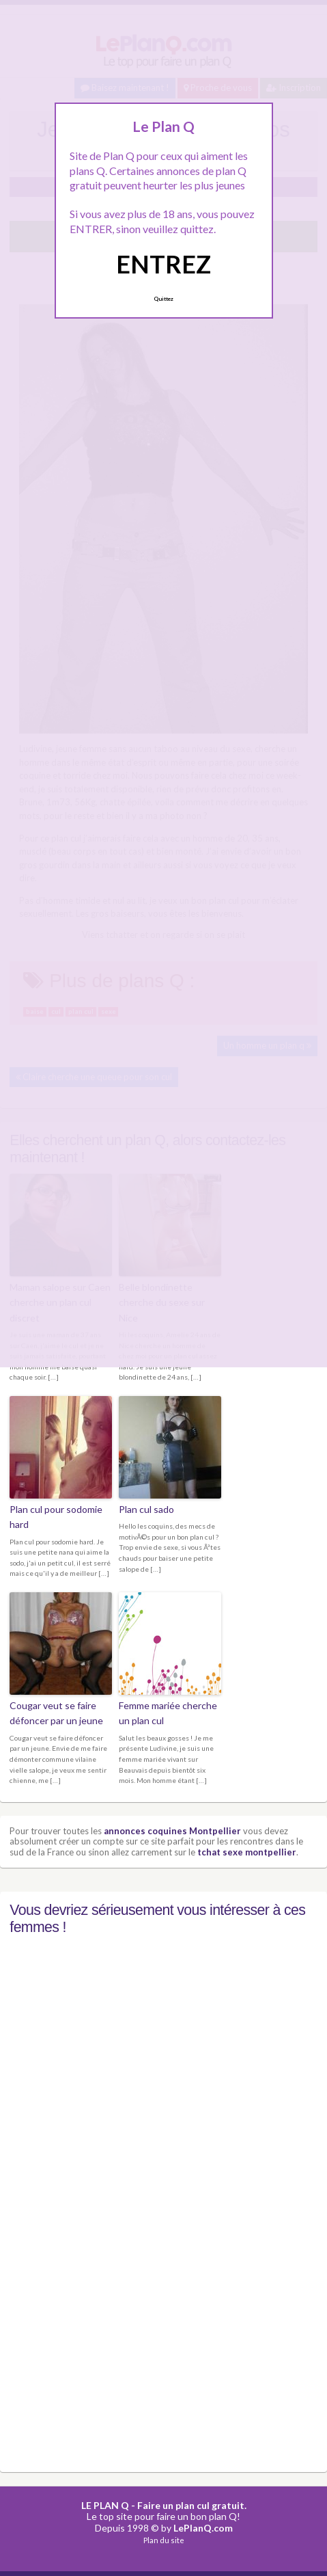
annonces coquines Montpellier (172, 1830)
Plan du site (163, 2540)
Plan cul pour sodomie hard (56, 1516)
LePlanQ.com (203, 2528)
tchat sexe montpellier (246, 1852)
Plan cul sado (146, 1509)
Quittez (163, 298)
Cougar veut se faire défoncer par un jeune (56, 1713)
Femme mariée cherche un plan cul (168, 1713)
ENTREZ (163, 264)
